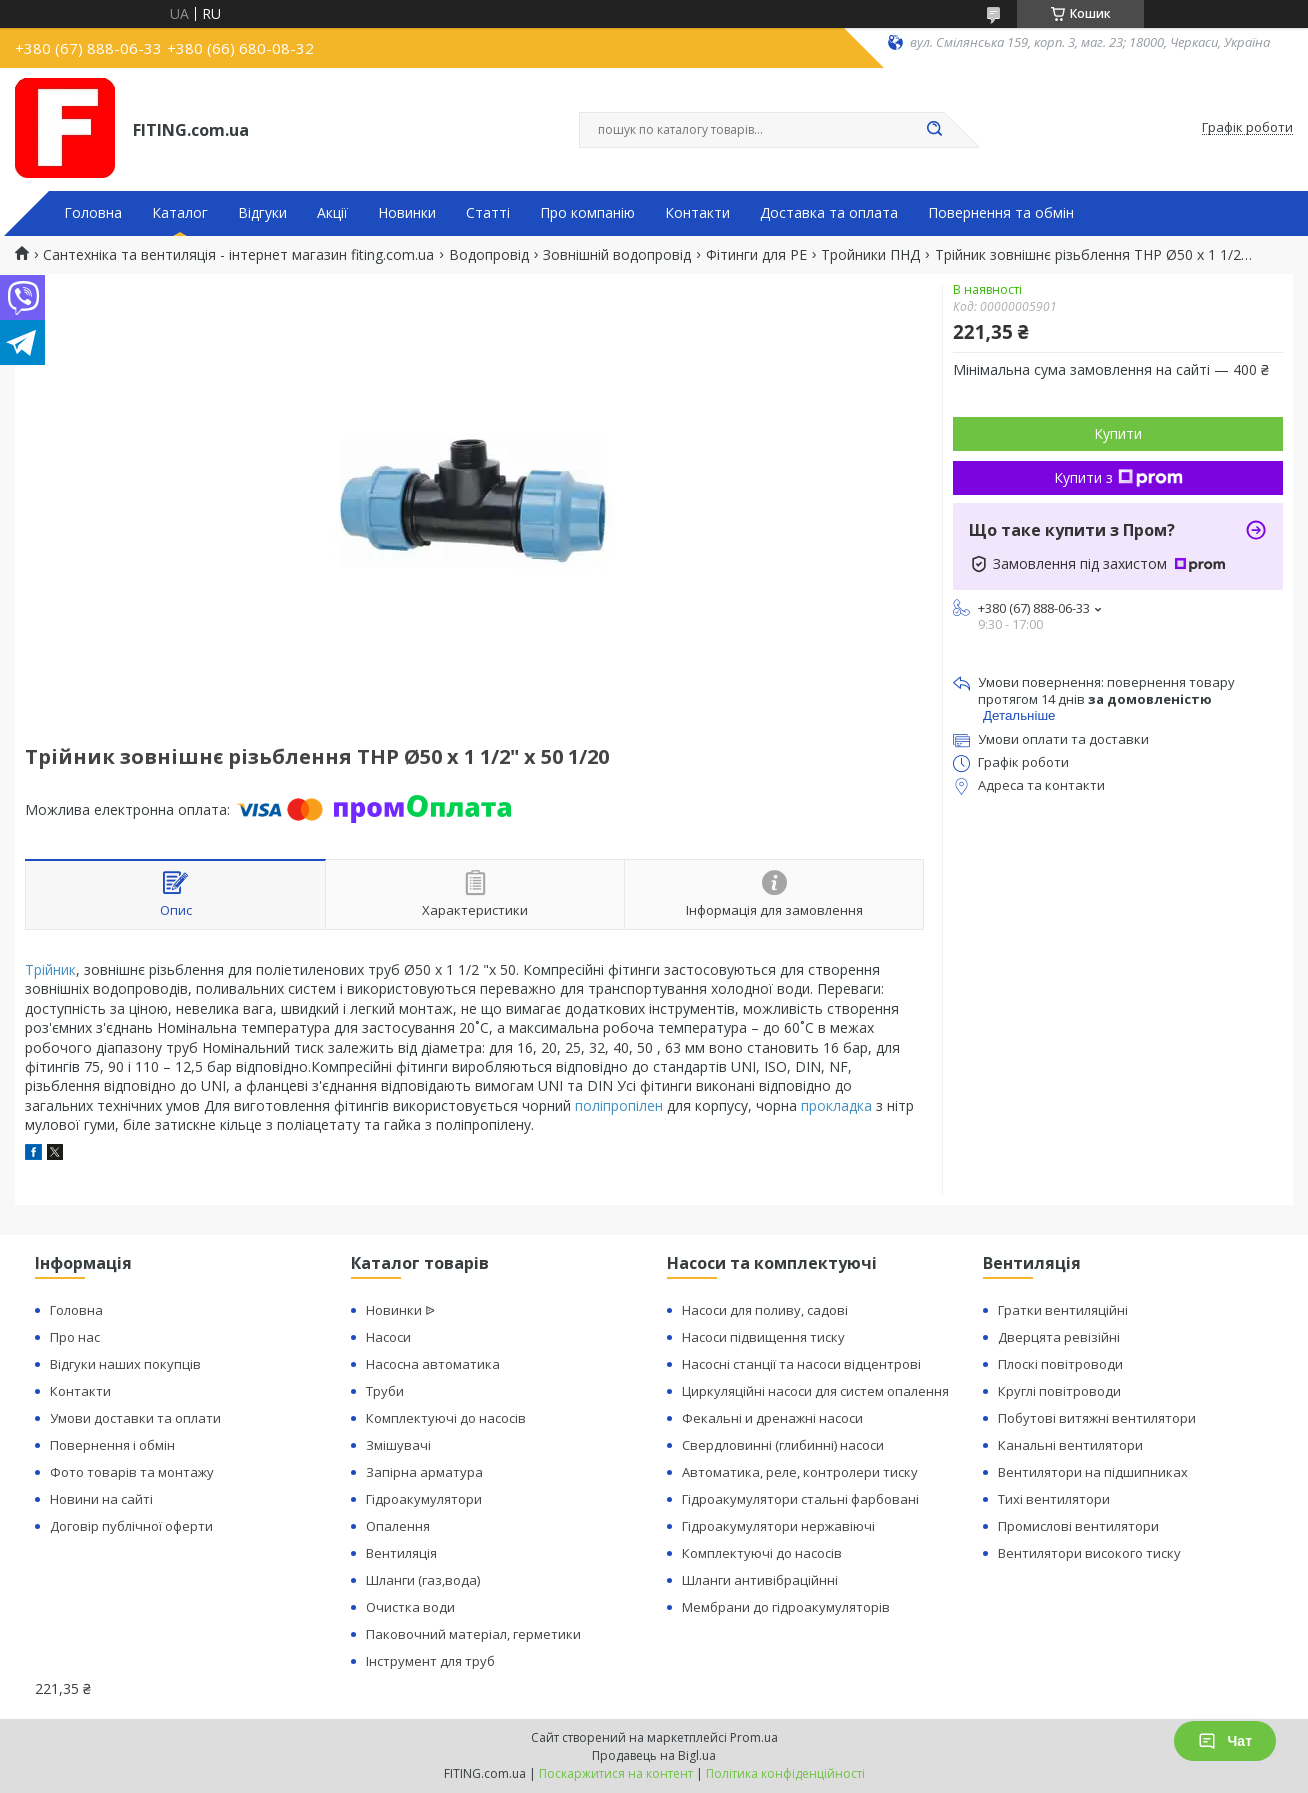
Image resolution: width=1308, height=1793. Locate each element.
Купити (1118, 433)
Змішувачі (398, 1445)
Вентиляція (401, 1553)
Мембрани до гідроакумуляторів (786, 1607)
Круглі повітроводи (1059, 1391)
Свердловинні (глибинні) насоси (783, 1445)
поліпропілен (619, 1105)
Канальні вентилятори (1070, 1445)
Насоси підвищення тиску (763, 1337)
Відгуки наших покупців (125, 1364)
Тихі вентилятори (1054, 1499)
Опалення (398, 1526)
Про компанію (587, 213)
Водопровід (489, 255)
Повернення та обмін (1001, 213)
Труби (385, 1391)
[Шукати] (934, 130)
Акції (332, 213)
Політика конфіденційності (785, 1773)
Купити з (1118, 477)
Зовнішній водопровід (617, 255)
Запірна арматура (424, 1472)
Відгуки (262, 213)
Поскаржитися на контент (616, 1773)
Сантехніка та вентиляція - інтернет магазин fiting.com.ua (238, 255)
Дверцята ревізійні (1059, 1337)
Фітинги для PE (756, 255)
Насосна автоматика (433, 1364)
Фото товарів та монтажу (132, 1472)
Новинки (407, 213)
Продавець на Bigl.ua (654, 1755)
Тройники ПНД (870, 255)
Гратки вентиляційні (1063, 1310)
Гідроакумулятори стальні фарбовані (800, 1499)
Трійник (50, 969)
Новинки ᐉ (400, 1310)
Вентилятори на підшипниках (1093, 1472)
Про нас (75, 1337)
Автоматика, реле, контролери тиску (800, 1472)
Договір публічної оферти (131, 1526)
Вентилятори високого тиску (1089, 1553)
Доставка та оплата (829, 213)
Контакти (697, 213)
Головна (93, 213)
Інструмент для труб (430, 1661)
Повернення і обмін (112, 1445)
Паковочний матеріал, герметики (473, 1634)
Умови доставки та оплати (135, 1418)
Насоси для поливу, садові (765, 1310)
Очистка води (410, 1607)
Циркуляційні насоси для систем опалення (815, 1391)
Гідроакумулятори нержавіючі (778, 1526)
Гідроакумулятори (424, 1499)
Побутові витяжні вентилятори (1097, 1418)
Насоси (388, 1337)
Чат (1225, 1741)
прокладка (836, 1105)
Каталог (180, 213)
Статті (488, 213)
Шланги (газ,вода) (423, 1580)
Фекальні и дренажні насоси (772, 1418)
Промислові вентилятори (1078, 1526)
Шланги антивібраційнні (760, 1580)
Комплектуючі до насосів (446, 1418)
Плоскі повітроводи (1060, 1364)
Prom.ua (754, 1737)
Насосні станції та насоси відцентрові (801, 1364)
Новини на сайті (101, 1499)
